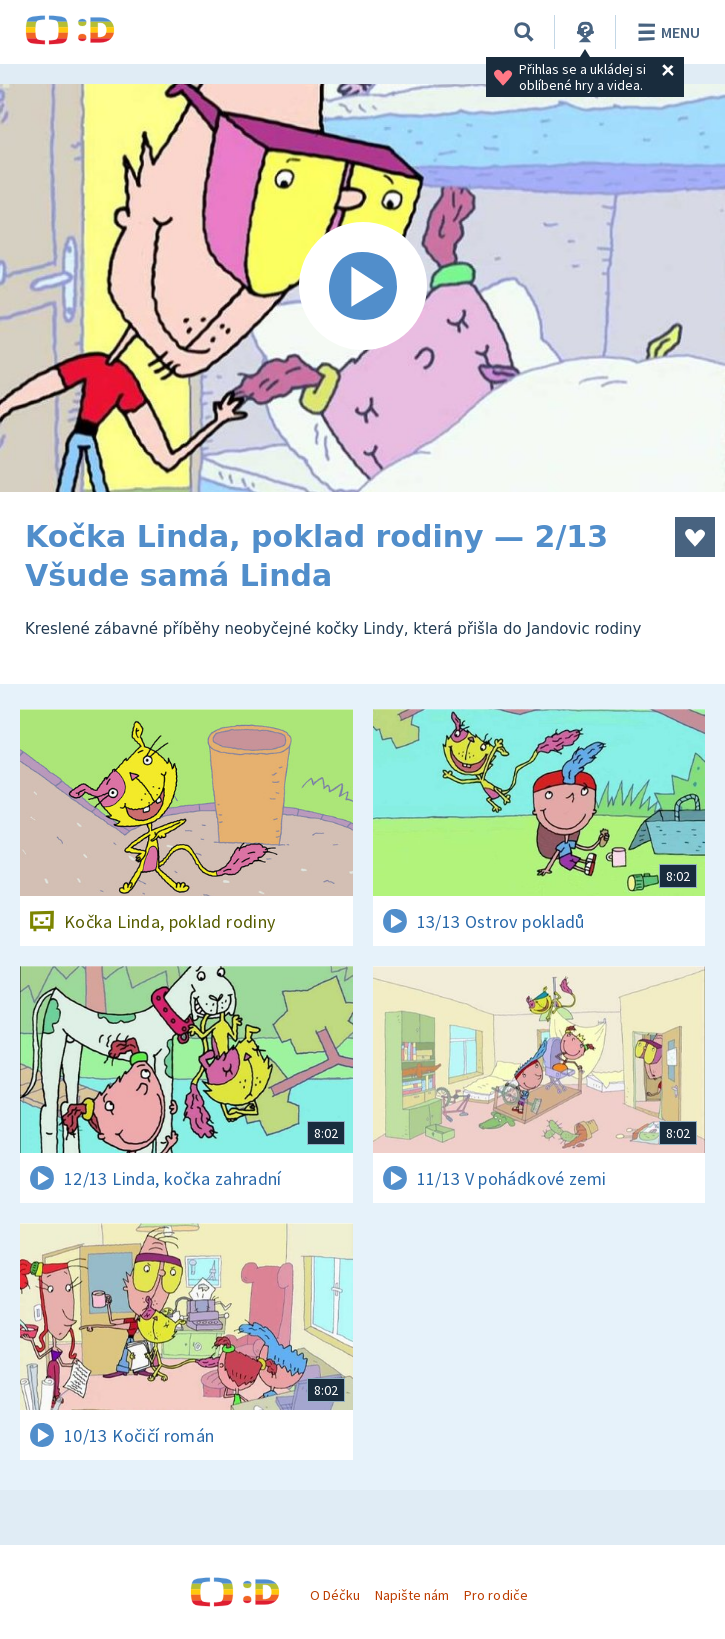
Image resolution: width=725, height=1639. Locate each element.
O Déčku (335, 1595)
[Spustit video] (362, 288)
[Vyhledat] (524, 32)
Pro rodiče (495, 1595)
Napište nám (412, 1595)
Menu (665, 32)
